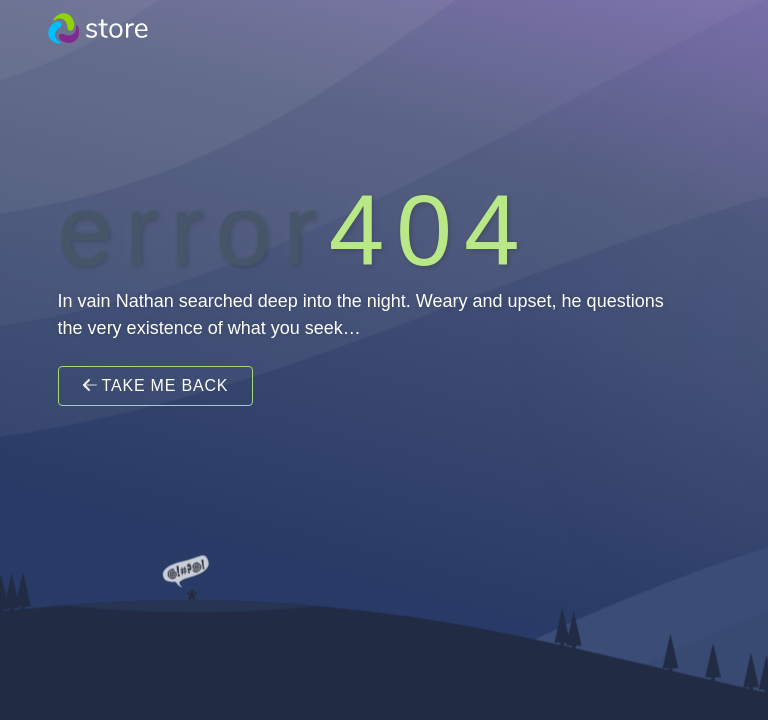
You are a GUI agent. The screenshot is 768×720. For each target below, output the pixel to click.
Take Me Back (156, 385)
